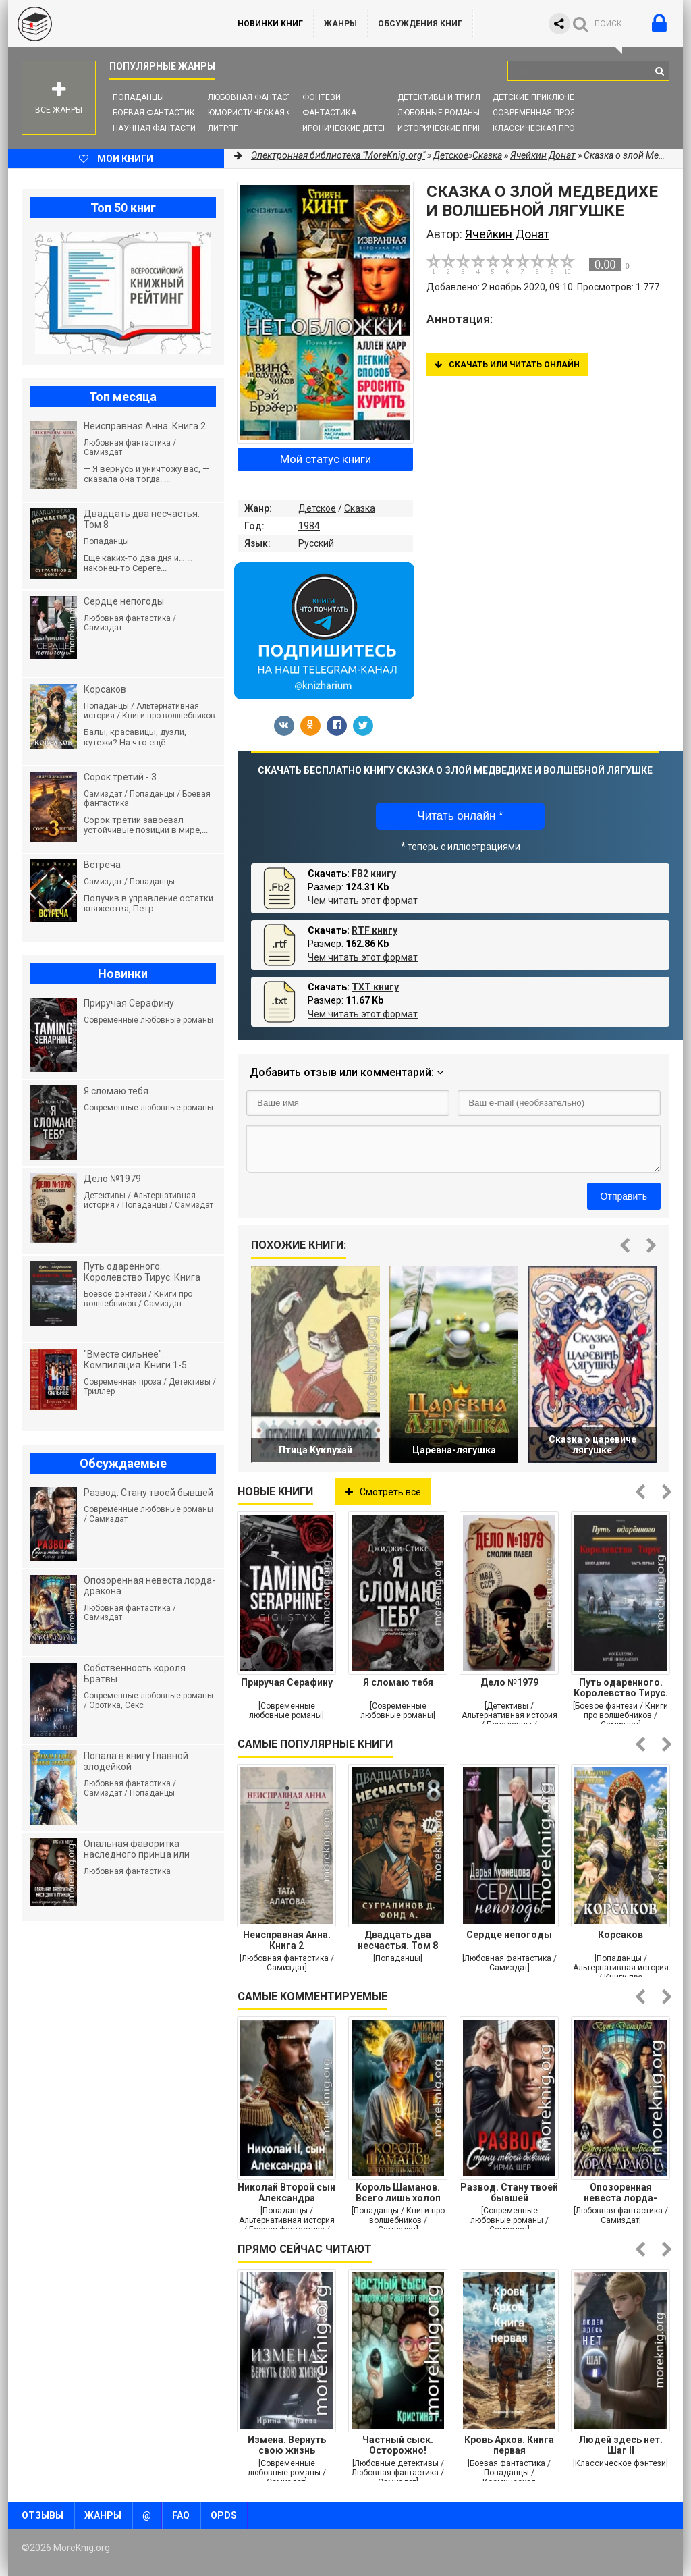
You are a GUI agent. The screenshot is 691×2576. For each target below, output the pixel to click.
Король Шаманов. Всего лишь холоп (398, 2192)
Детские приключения (541, 97)
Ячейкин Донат (543, 155)
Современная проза (537, 112)
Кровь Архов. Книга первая (509, 2445)
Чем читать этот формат (363, 900)
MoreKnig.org (109, 23)
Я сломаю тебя (398, 1682)
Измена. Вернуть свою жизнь (287, 2445)
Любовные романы (438, 112)
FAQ (181, 2515)
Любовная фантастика (258, 97)
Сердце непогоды (509, 1934)
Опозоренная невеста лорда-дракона (620, 2192)
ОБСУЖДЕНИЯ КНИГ (420, 23)
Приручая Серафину (287, 1682)
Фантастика (329, 112)
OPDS (224, 2515)
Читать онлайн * (460, 815)
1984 (309, 525)
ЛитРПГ (223, 128)
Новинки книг (270, 23)
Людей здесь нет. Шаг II (620, 2445)
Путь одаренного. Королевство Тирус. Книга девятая (621, 1687)
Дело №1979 (509, 1682)
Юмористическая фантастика (274, 112)
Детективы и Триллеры (447, 97)
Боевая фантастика (156, 112)
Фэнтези (321, 97)
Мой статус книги (325, 459)
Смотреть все (383, 1491)
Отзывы (42, 2515)
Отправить (624, 1196)
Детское (317, 508)
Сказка (359, 508)
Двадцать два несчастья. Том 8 (398, 1940)
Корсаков (620, 1934)
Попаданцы (138, 97)
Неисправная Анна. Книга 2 (287, 1940)
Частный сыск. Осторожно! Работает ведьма (397, 2445)
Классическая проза (539, 128)
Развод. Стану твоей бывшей (509, 2192)
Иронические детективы (356, 128)
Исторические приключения (459, 128)
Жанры (340, 23)
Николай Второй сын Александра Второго (286, 2192)
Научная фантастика (159, 128)
